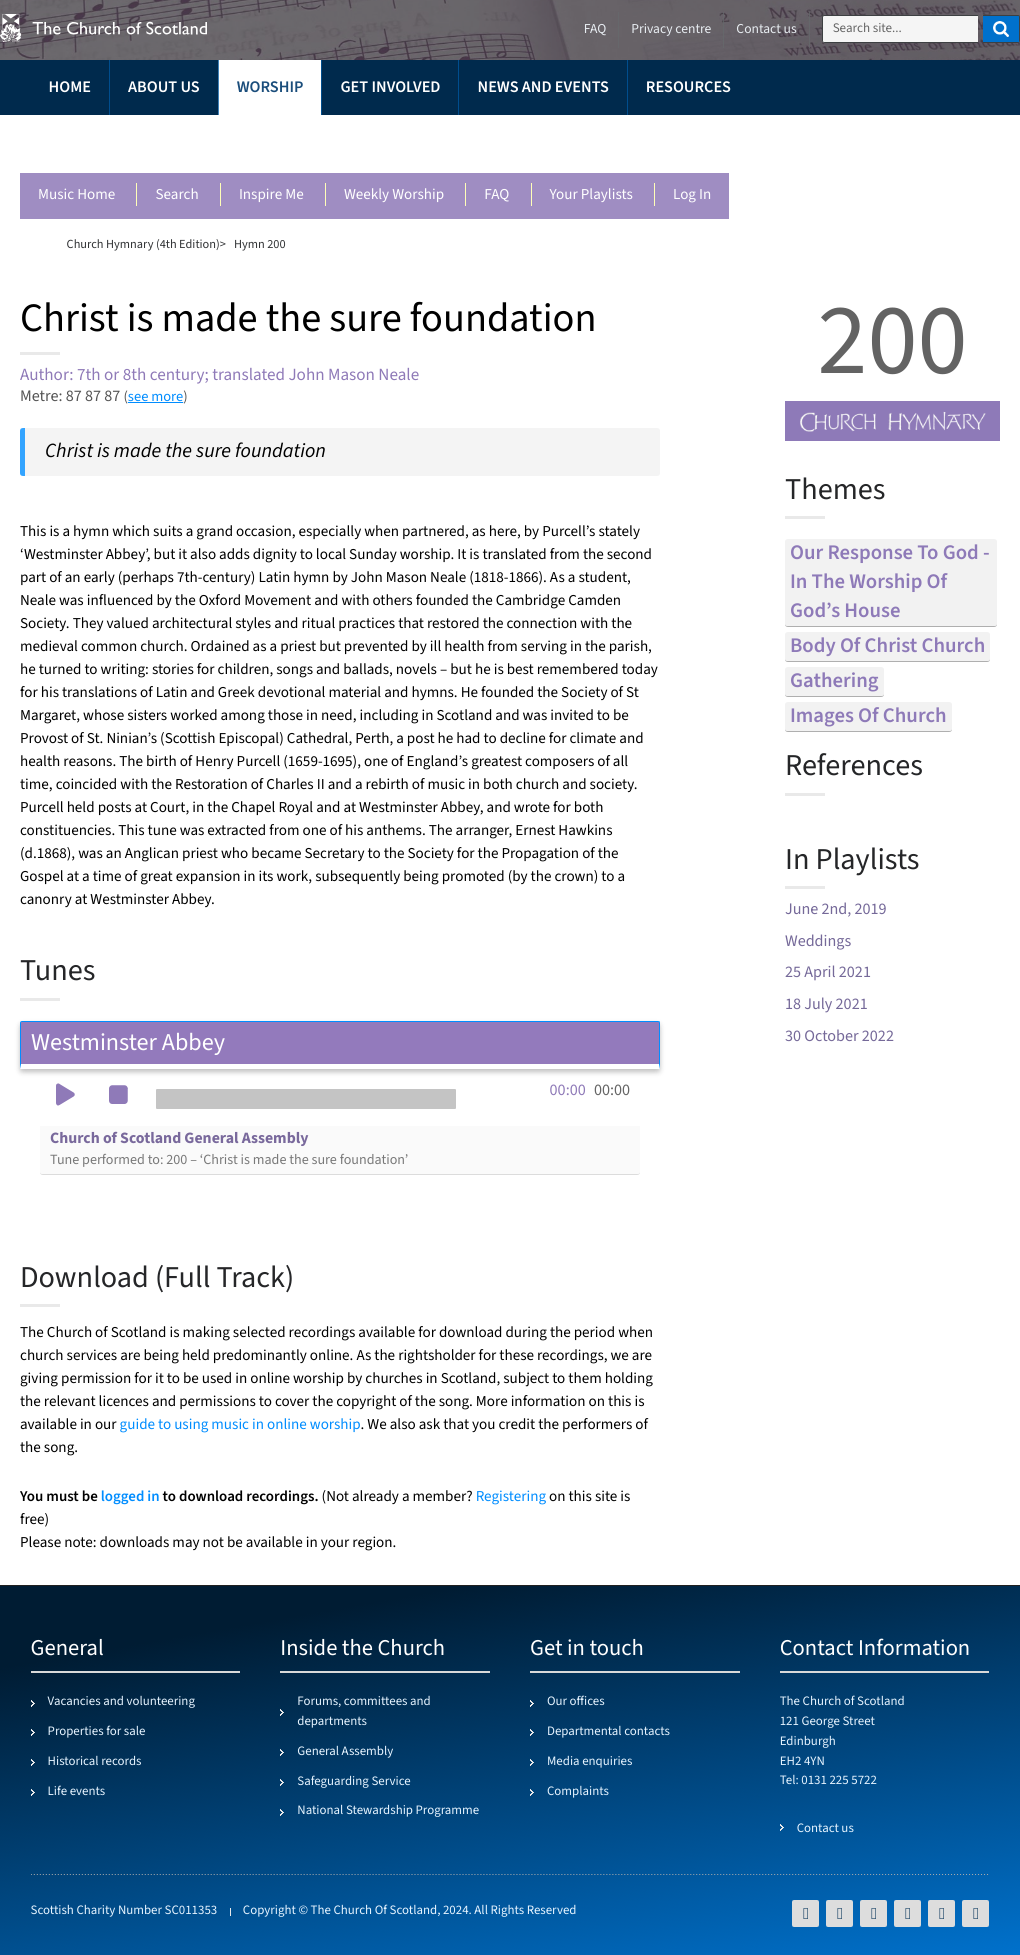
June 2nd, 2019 (836, 909)
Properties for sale (97, 1732)
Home (70, 87)
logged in (130, 1496)
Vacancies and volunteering (121, 1702)
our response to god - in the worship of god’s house (890, 582)
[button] (65, 1097)
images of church (868, 716)
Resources (688, 87)
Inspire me (271, 195)
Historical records (95, 1762)
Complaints (578, 1792)
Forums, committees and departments (363, 1712)
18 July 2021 (826, 1004)
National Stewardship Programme (388, 1811)
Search (176, 195)
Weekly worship (394, 195)
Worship (270, 87)
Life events (77, 1792)
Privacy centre (671, 29)
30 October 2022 (839, 1036)
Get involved (390, 87)
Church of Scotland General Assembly (229, 1149)
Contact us (766, 29)
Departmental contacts (608, 1732)
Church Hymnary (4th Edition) (143, 244)
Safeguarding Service (353, 1782)
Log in (692, 195)
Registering (511, 1497)
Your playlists (591, 195)
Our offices (576, 1702)
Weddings (818, 941)
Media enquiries (589, 1762)
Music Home (76, 195)
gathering (834, 681)
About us (164, 87)
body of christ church (887, 646)
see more (155, 396)
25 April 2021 (828, 972)
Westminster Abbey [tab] (340, 1042)
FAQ (496, 195)
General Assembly (345, 1752)
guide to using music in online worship (240, 1425)
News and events (542, 87)
